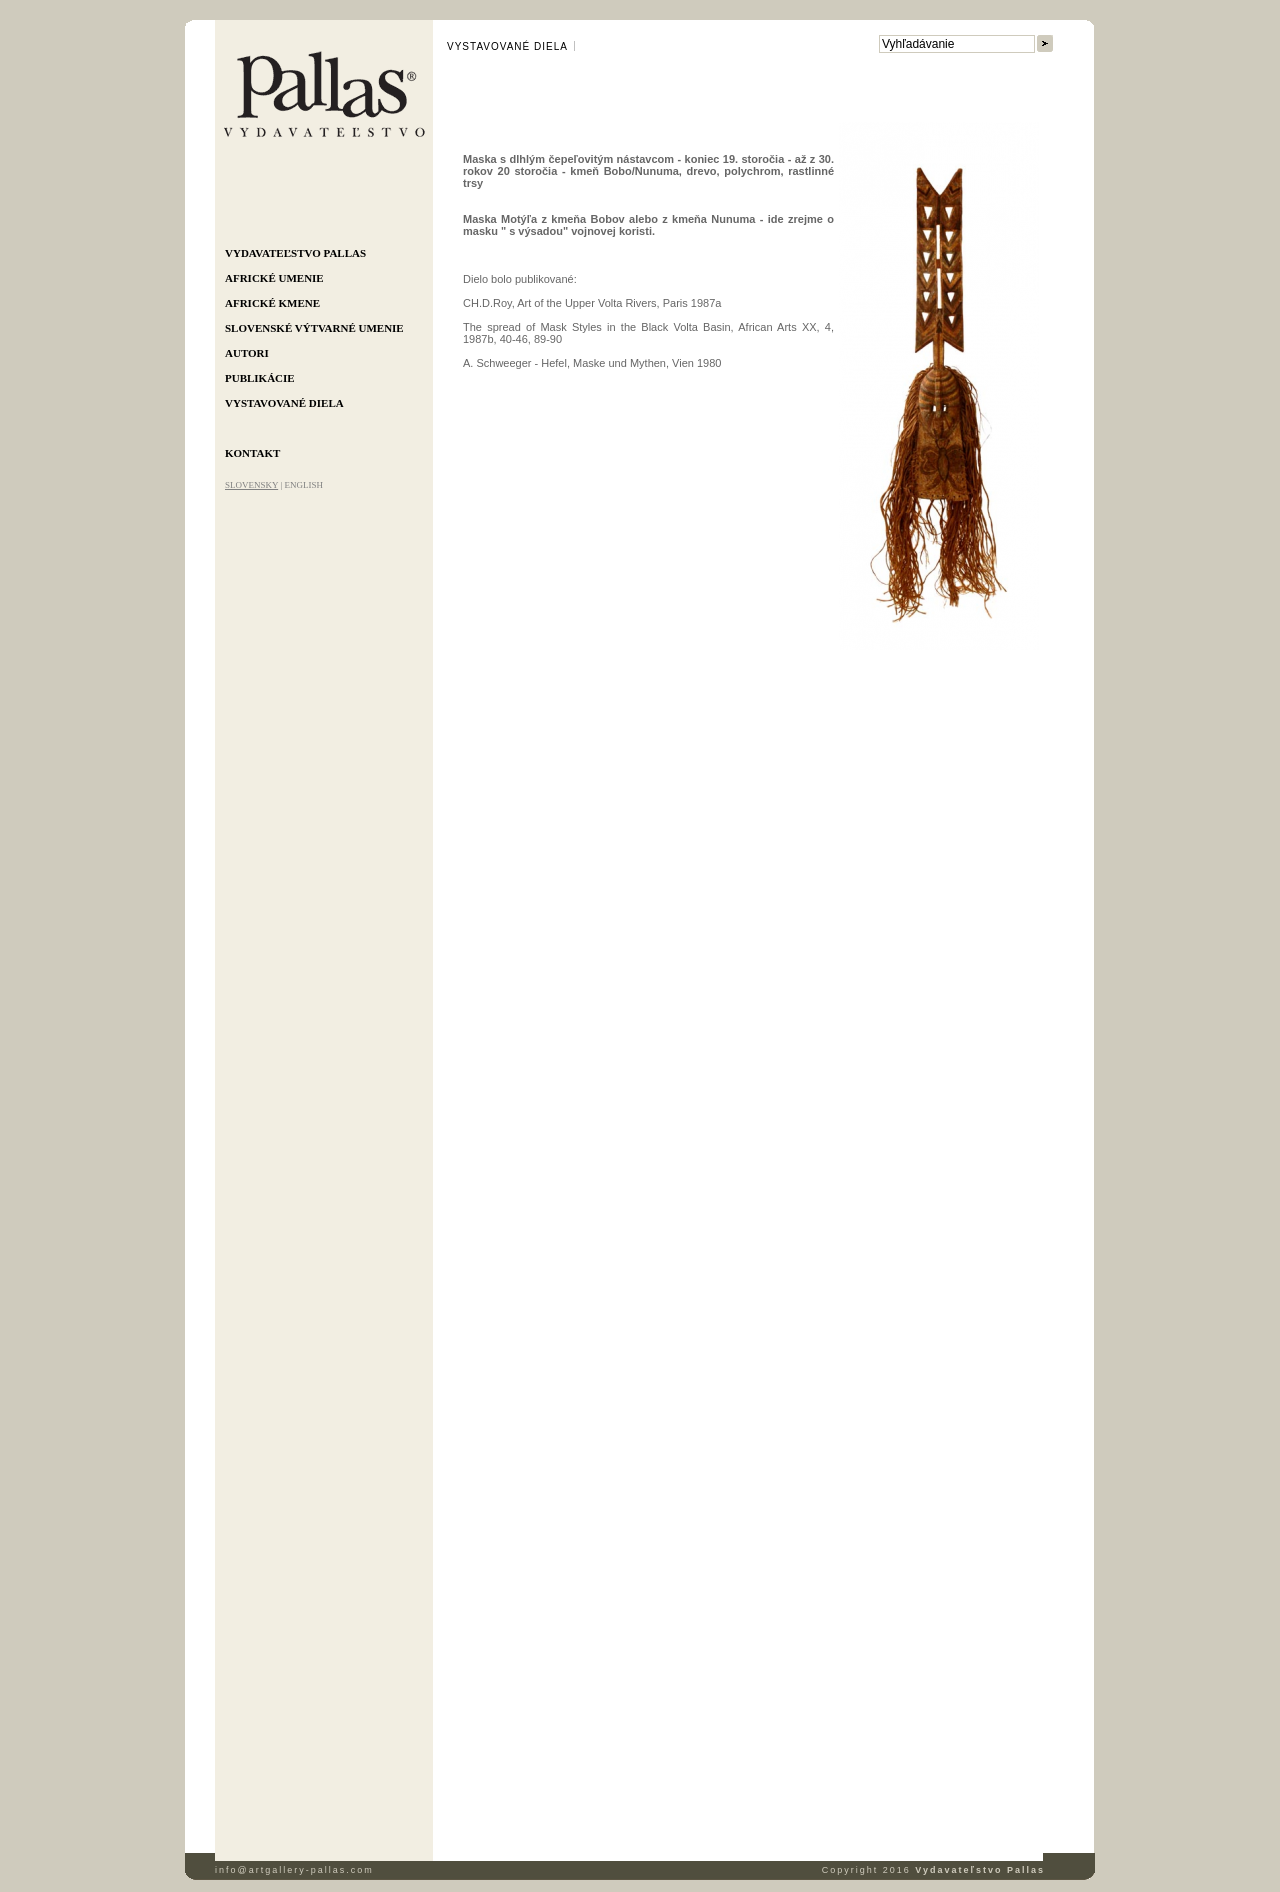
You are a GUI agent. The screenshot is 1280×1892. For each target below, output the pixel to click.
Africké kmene (272, 303)
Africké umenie (274, 278)
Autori (247, 353)
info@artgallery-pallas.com (294, 1870)
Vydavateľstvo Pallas (295, 253)
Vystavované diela (284, 403)
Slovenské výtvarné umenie (314, 328)
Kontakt (252, 453)
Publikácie (260, 378)
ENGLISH (303, 485)
